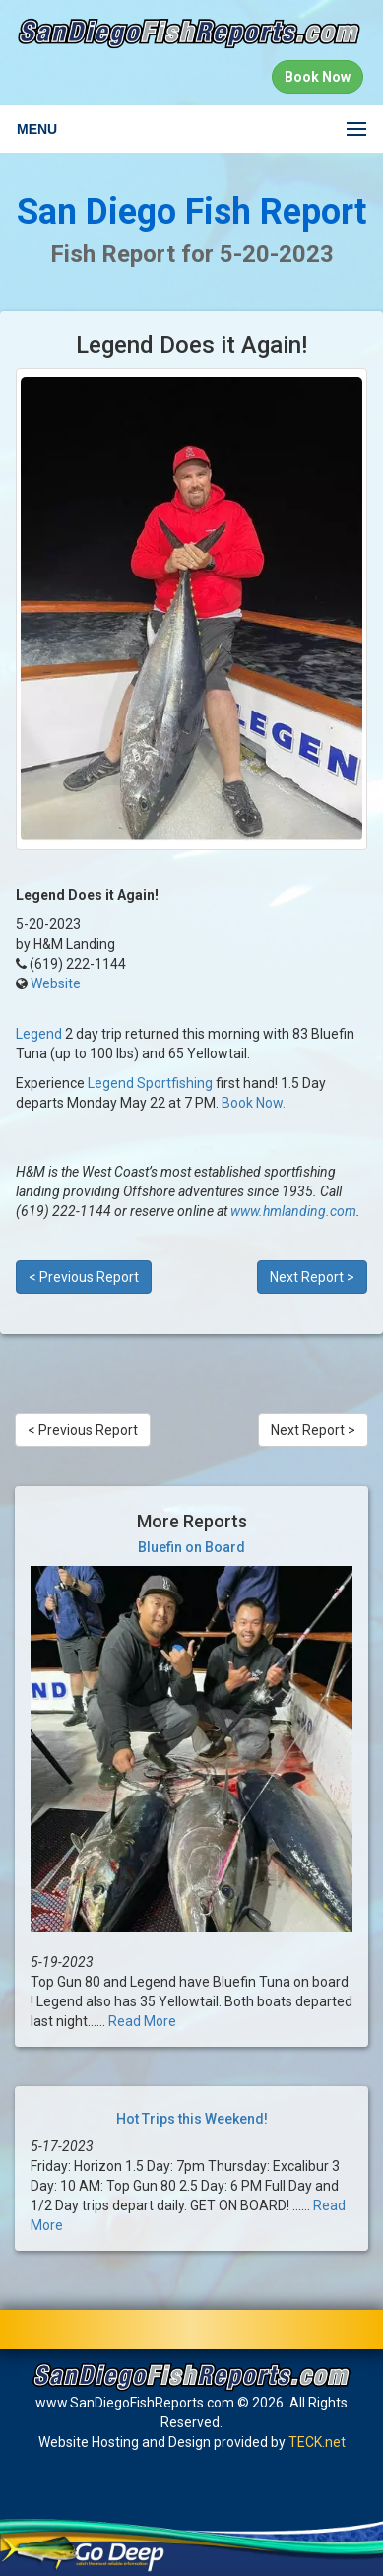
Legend (39, 1034)
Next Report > (312, 1277)
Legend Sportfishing (150, 1083)
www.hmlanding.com (293, 1211)
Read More (142, 2021)
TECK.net (317, 2442)
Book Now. (254, 1103)
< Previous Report (84, 1277)
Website (56, 983)
